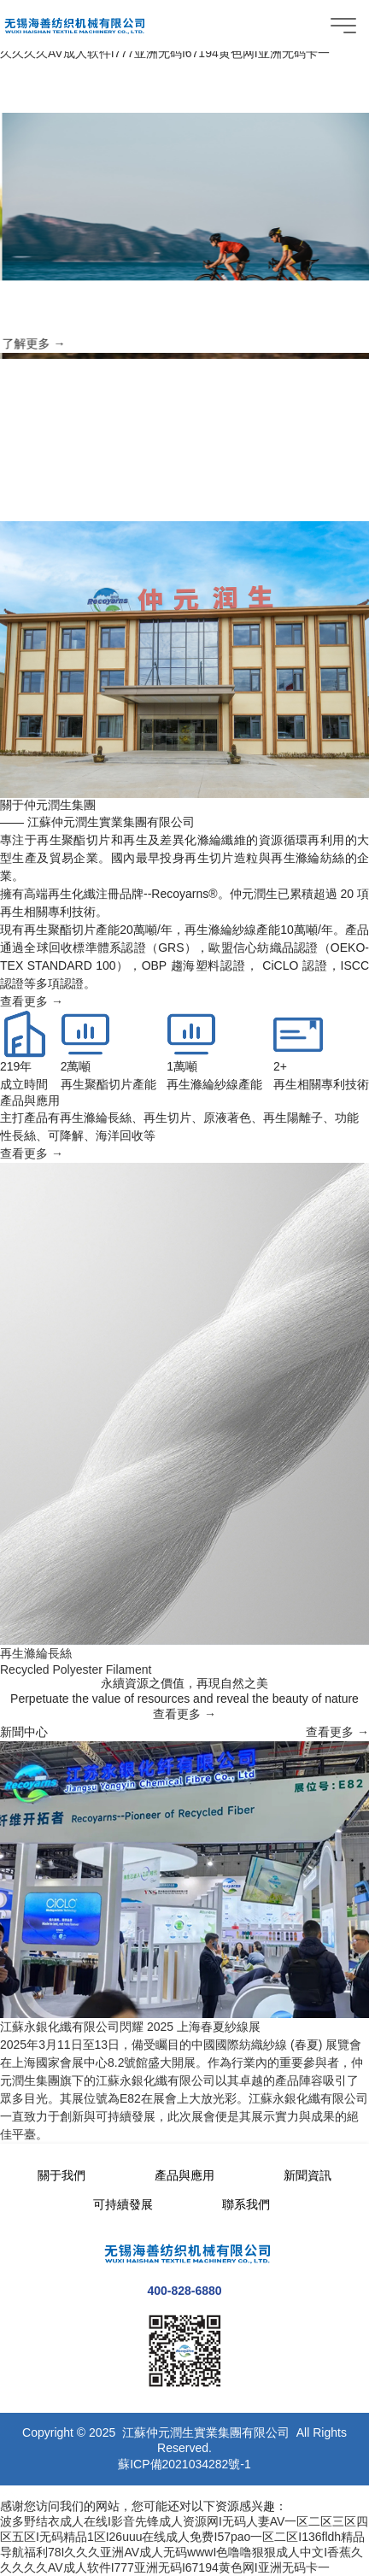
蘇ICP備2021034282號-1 (184, 2464)
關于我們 (61, 2175)
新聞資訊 (307, 2175)
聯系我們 (246, 2204)
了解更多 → (56, 344)
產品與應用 (184, 2175)
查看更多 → (31, 1001)
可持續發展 (123, 2204)
